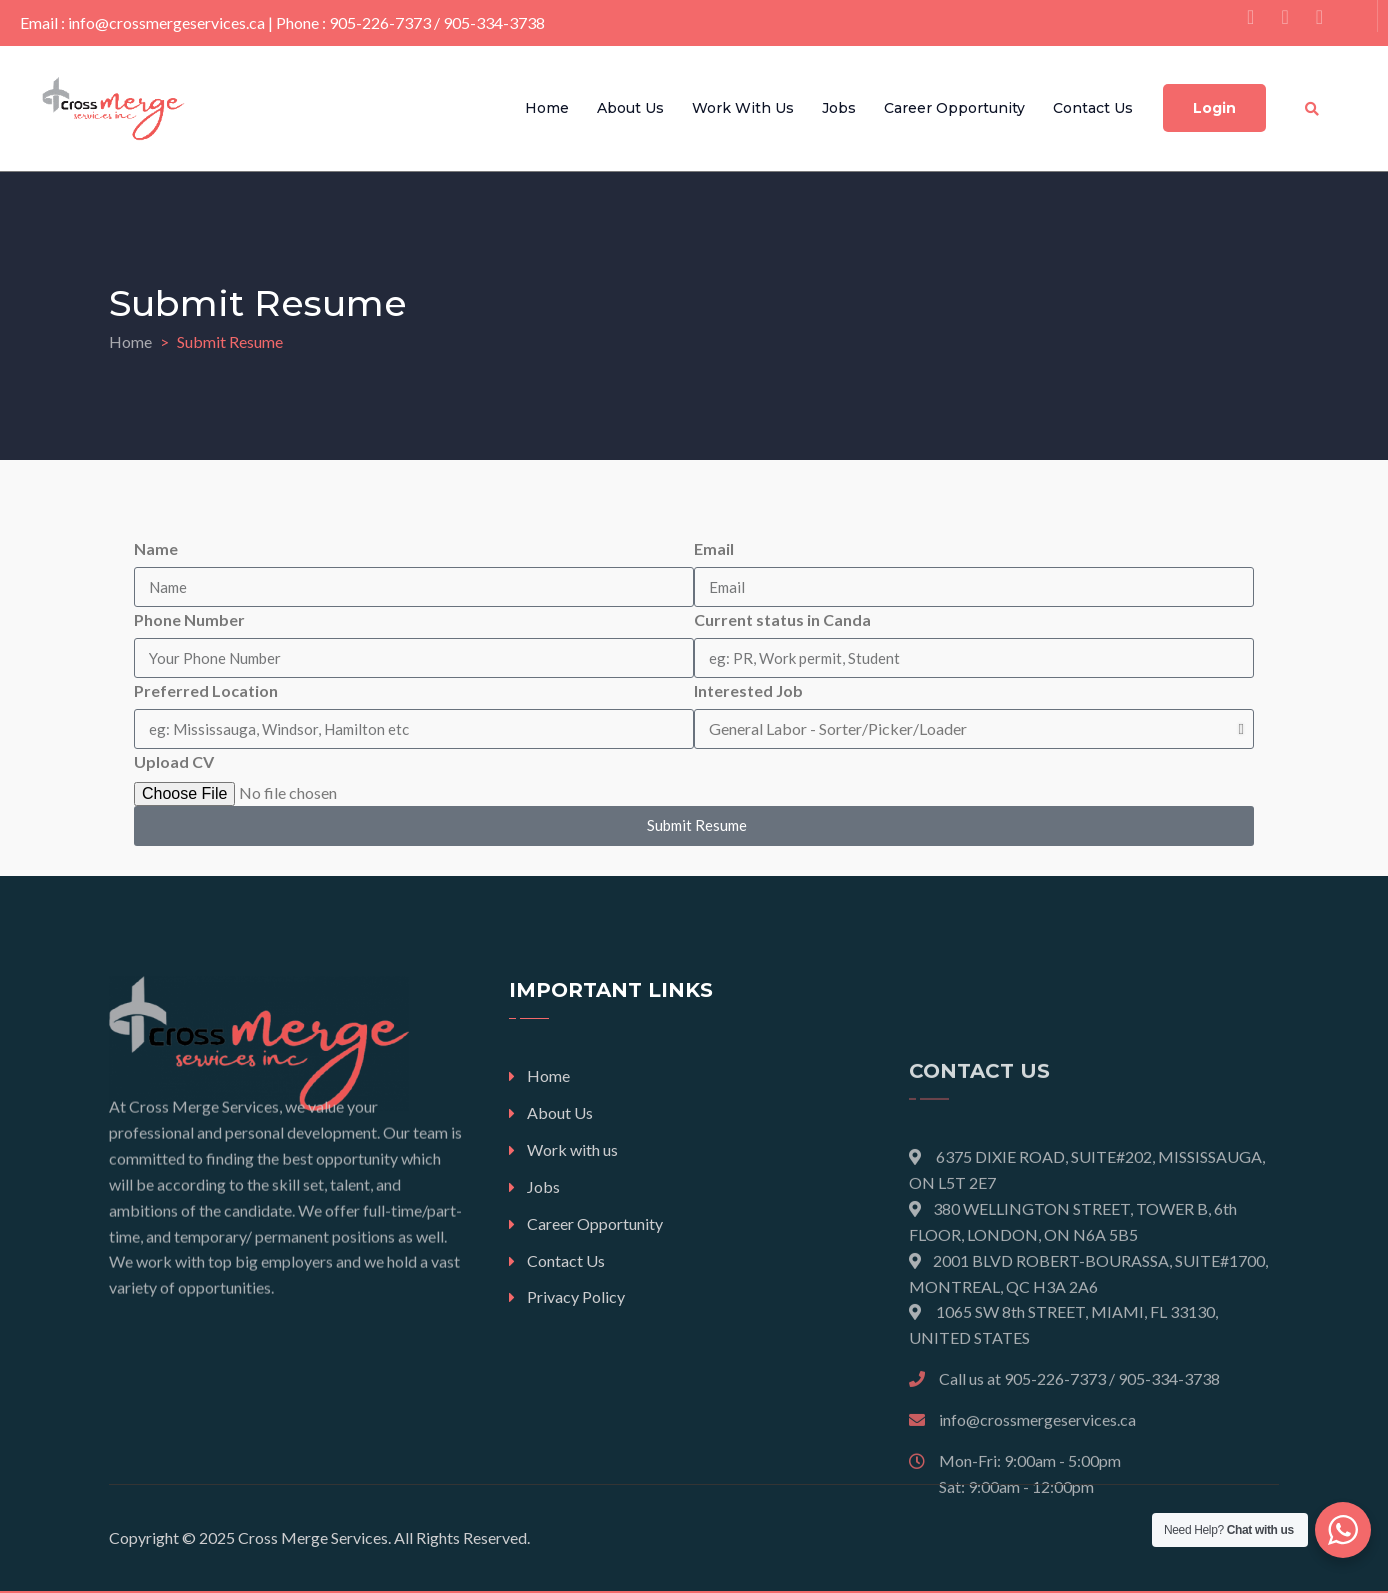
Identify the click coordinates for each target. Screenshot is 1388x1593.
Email (714, 548)
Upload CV (174, 761)
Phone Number (189, 619)
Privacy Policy (576, 1296)
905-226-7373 (380, 22)
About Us (630, 108)
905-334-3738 (494, 22)
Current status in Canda (782, 619)
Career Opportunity (954, 108)
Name (156, 548)
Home (547, 108)
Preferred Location (206, 690)
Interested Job (748, 690)
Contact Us (1093, 108)
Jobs (839, 108)
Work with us (743, 108)
